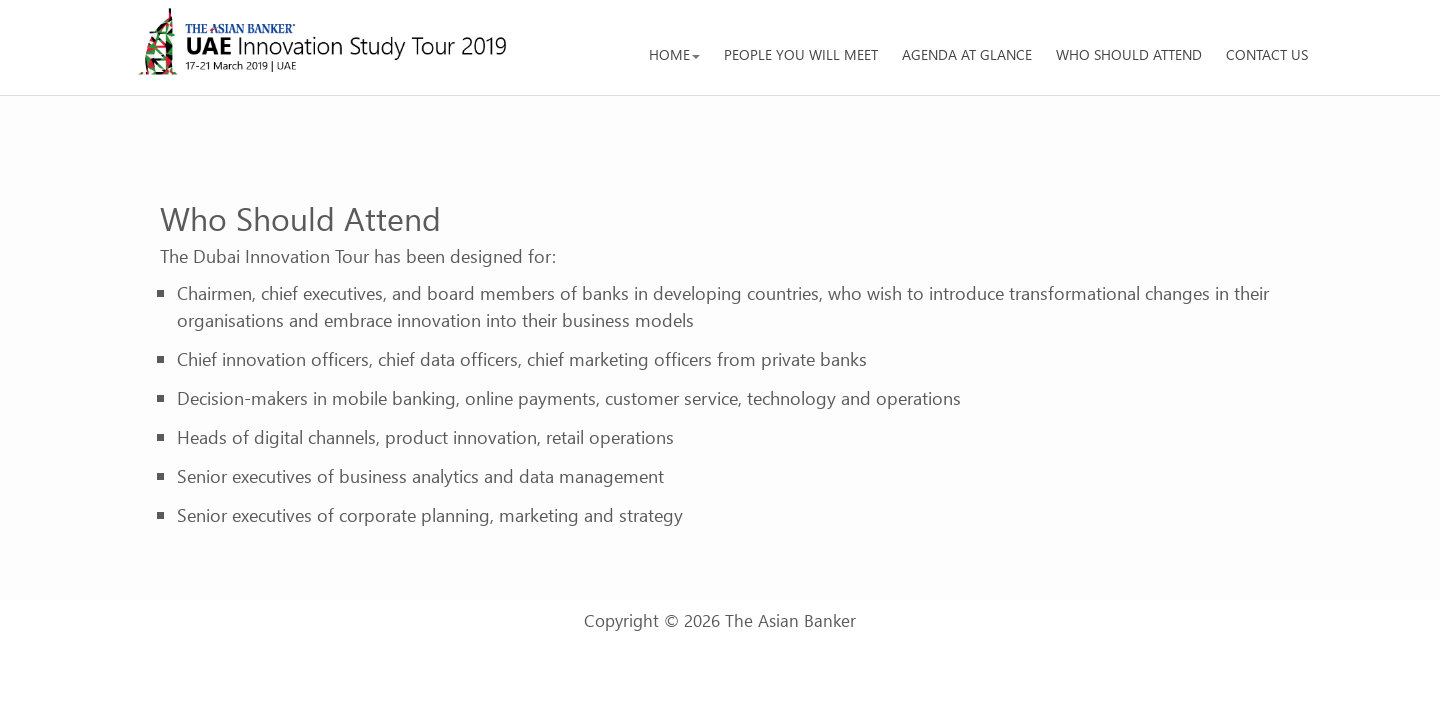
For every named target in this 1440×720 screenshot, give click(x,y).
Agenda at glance (967, 54)
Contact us (1267, 54)
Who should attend (1129, 54)
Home (674, 54)
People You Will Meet (801, 54)
